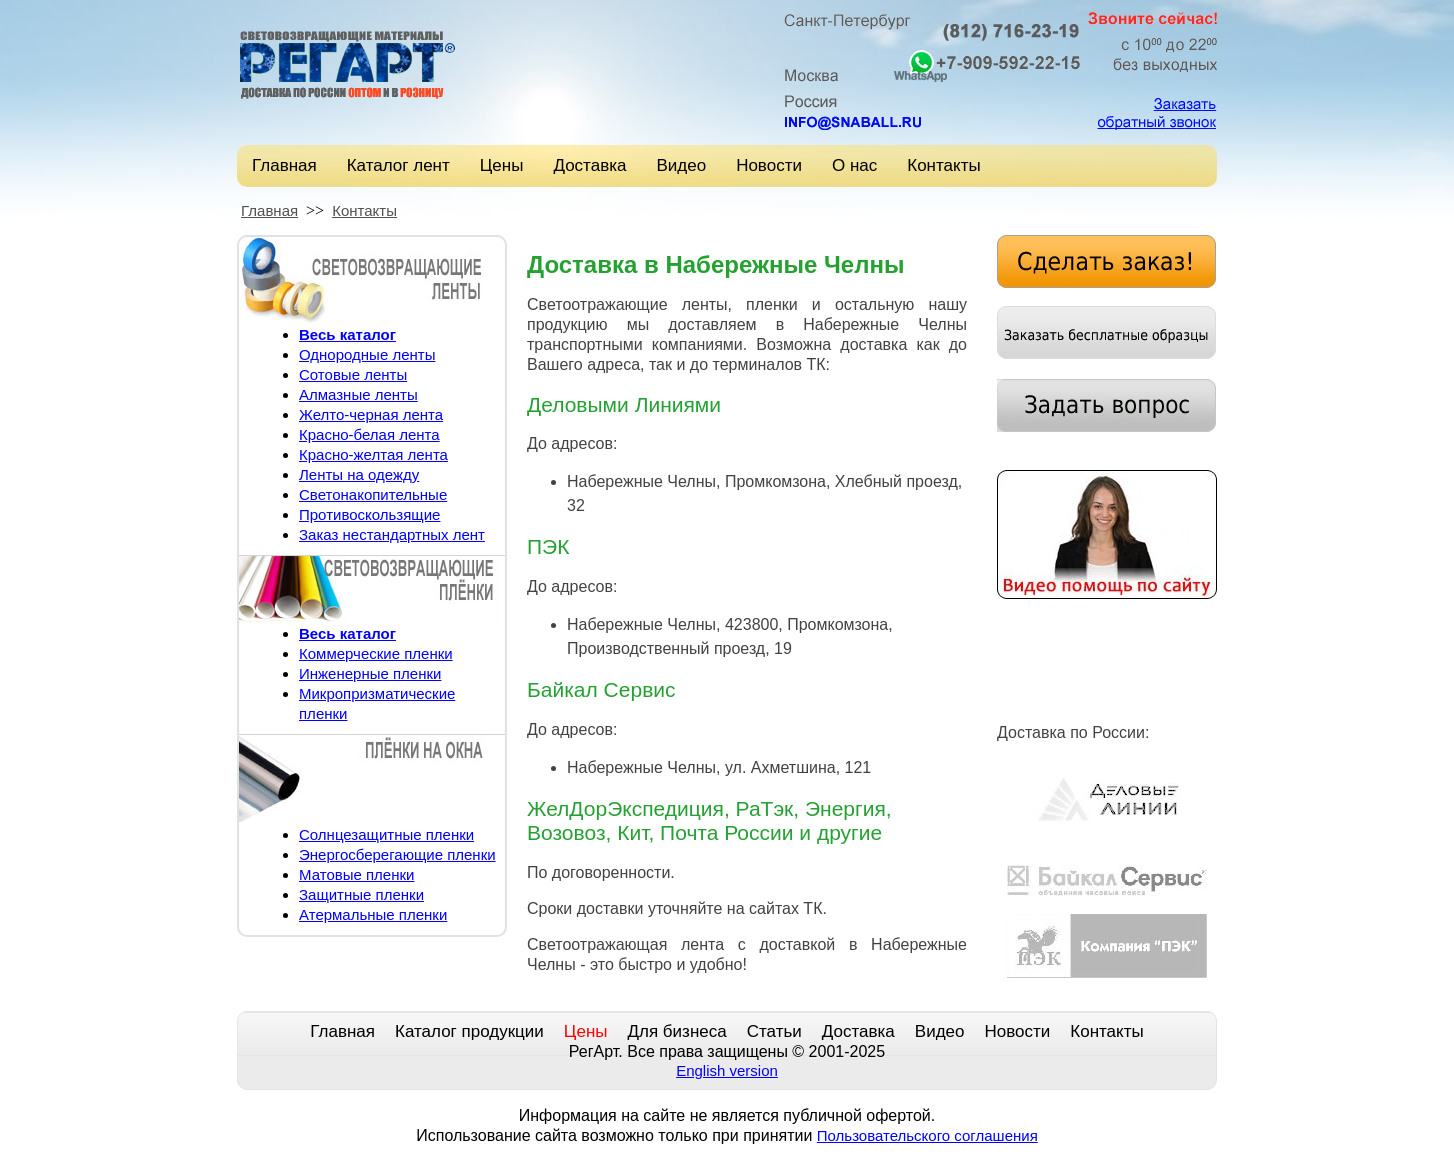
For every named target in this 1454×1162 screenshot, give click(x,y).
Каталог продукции (469, 1031)
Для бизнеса (677, 1031)
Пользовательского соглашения (927, 1135)
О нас (854, 165)
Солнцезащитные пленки (386, 834)
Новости (769, 165)
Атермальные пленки (373, 914)
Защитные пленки (361, 894)
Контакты (943, 165)
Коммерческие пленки (376, 653)
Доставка (589, 165)
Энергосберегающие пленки (397, 854)
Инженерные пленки (370, 673)
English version (727, 1070)
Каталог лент (398, 165)
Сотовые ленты (353, 374)
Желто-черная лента (371, 414)
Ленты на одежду (359, 474)
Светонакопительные (373, 494)
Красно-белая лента (369, 434)
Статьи (774, 1031)
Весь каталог (347, 334)
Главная (284, 165)
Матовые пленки (356, 874)
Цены (502, 165)
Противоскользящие (369, 514)
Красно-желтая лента (373, 454)
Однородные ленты (367, 354)
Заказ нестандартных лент (392, 534)
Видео (681, 165)
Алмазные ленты (358, 394)
